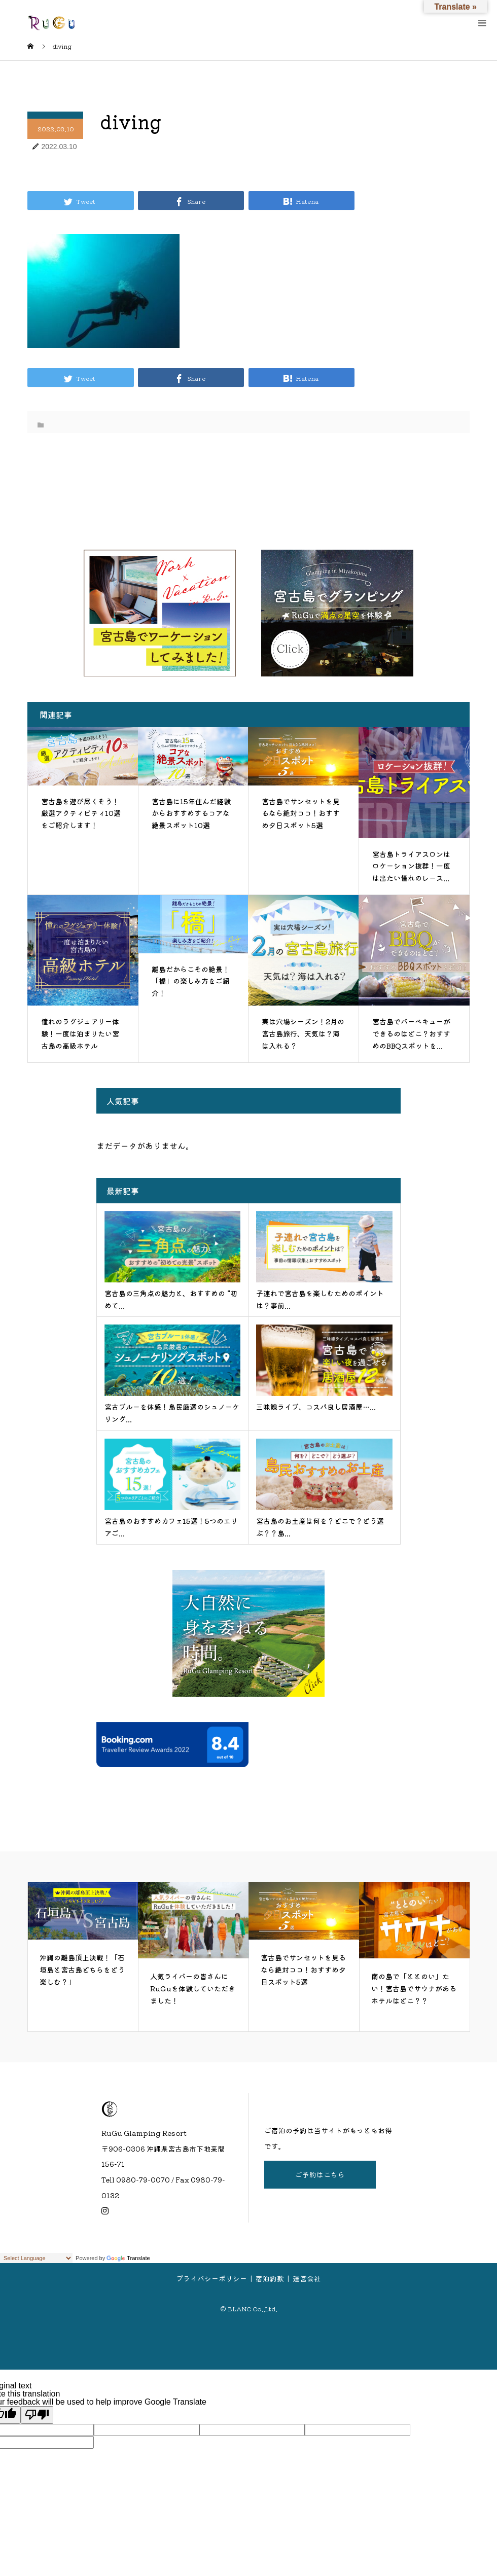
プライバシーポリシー (211, 2278)
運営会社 (307, 2278)
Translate (128, 2258)
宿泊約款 (270, 2278)
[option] (83, 1956)
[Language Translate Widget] (36, 2258)
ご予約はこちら (320, 2174)
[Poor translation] (37, 2414)
